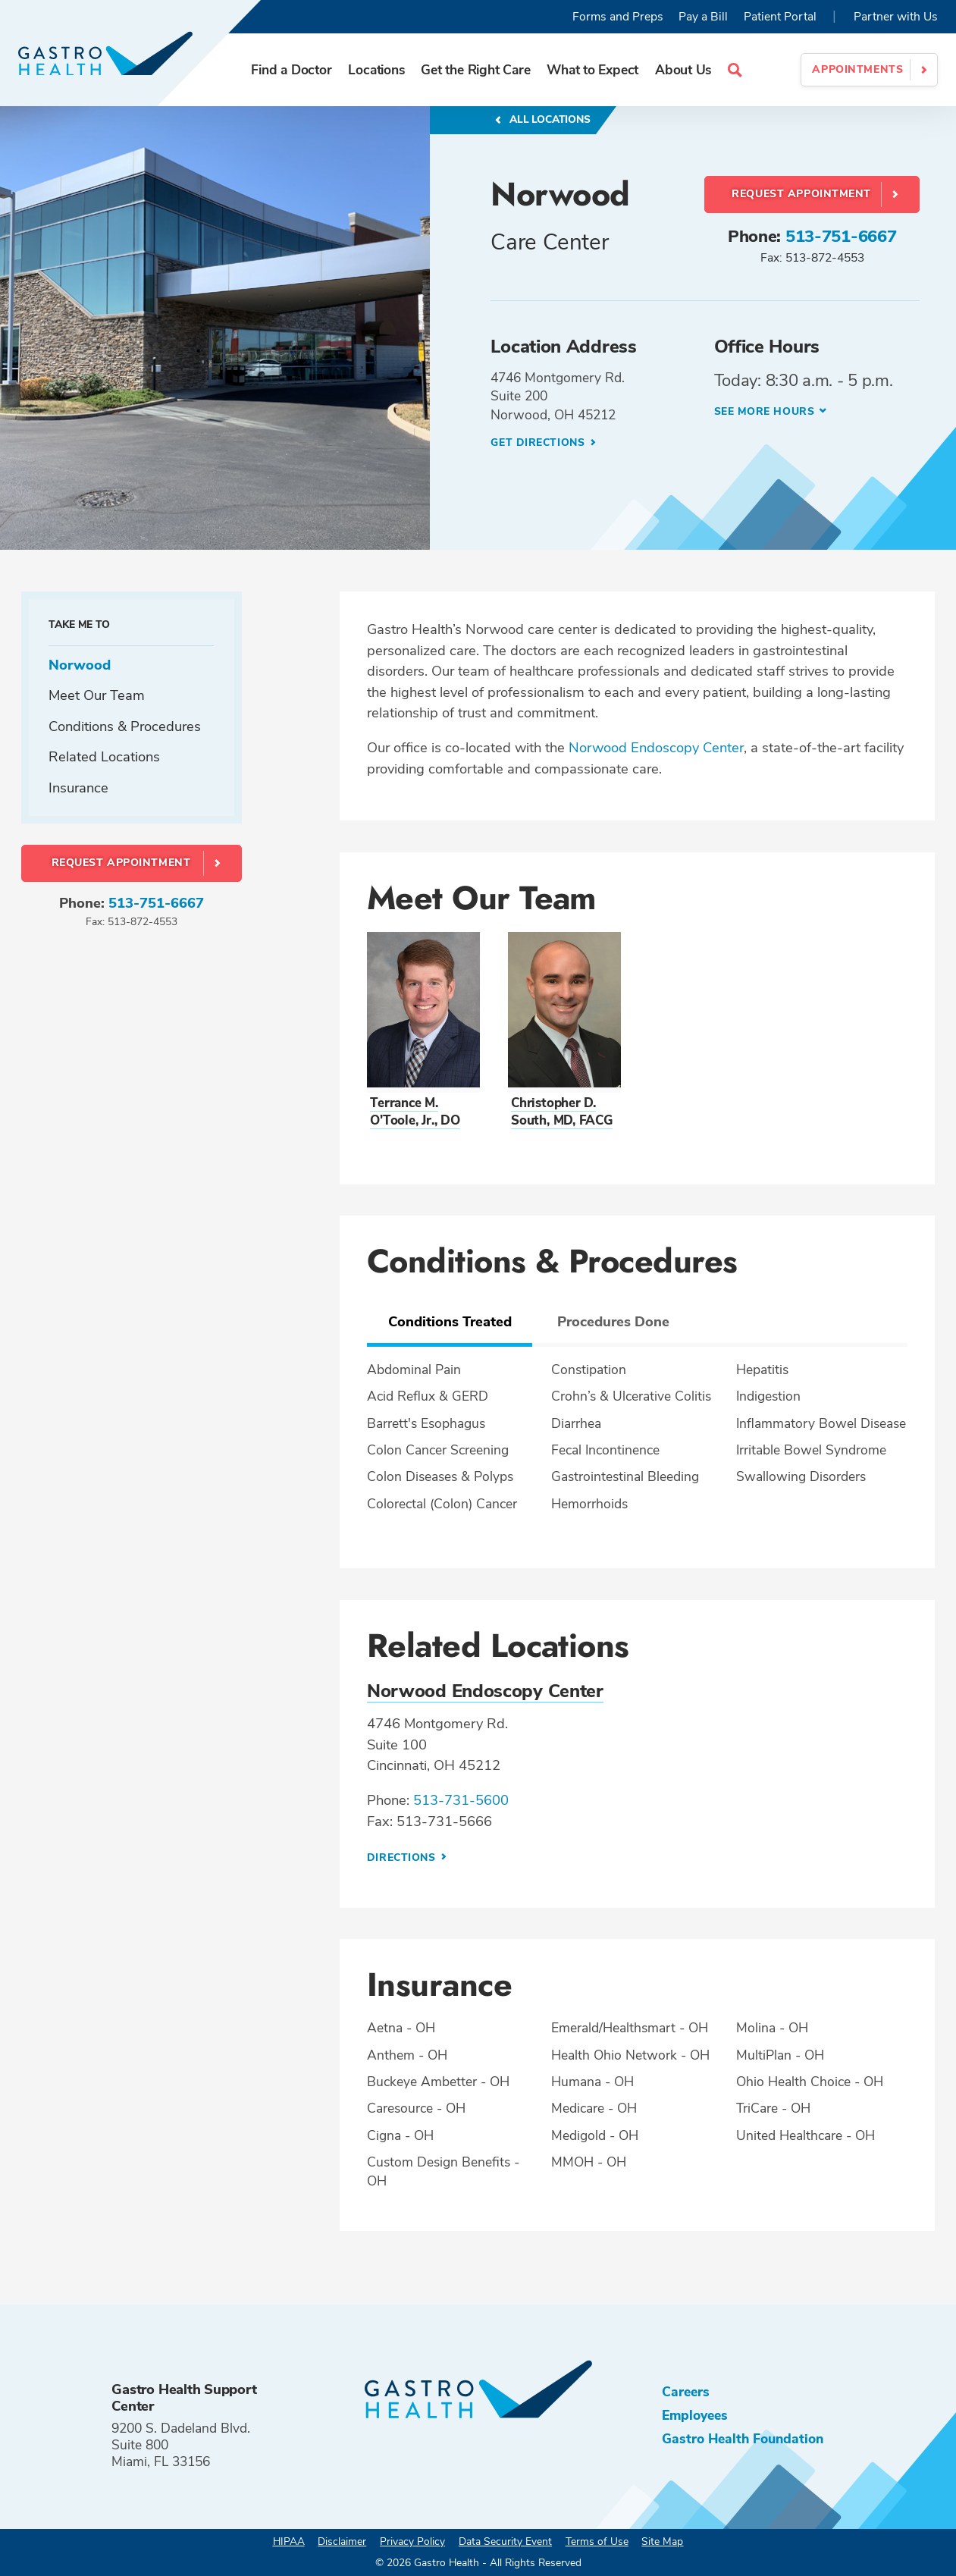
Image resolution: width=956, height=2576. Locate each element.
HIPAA (289, 2541)
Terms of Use (597, 2541)
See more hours (764, 411)
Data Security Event (505, 2541)
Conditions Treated (450, 1321)
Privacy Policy (412, 2541)
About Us (683, 70)
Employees (695, 2415)
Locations (376, 70)
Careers (686, 2391)
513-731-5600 (461, 1799)
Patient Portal (780, 16)
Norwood (80, 664)
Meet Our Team (97, 695)
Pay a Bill (703, 16)
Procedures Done (613, 1321)
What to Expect (592, 70)
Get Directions (539, 442)
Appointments (857, 69)
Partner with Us (896, 16)
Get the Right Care (475, 70)
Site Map (662, 2541)
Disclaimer (342, 2541)
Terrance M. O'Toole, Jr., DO (415, 1111)
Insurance (78, 787)
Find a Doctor (291, 70)
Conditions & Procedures (125, 726)
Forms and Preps (617, 16)
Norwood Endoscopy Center (656, 747)
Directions (403, 1857)
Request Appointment (801, 194)
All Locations (548, 119)
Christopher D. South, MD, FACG (562, 1111)
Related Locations (104, 756)
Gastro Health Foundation (742, 2438)
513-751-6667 (841, 236)
